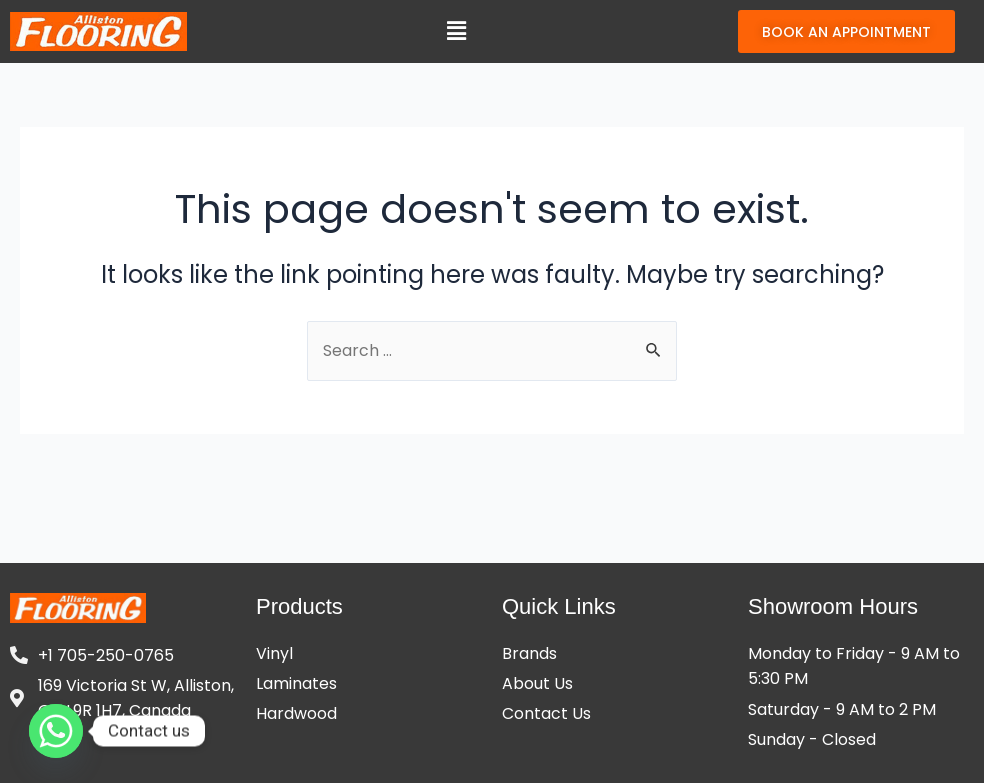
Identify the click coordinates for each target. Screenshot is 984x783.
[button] (456, 32)
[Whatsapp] (56, 731)
